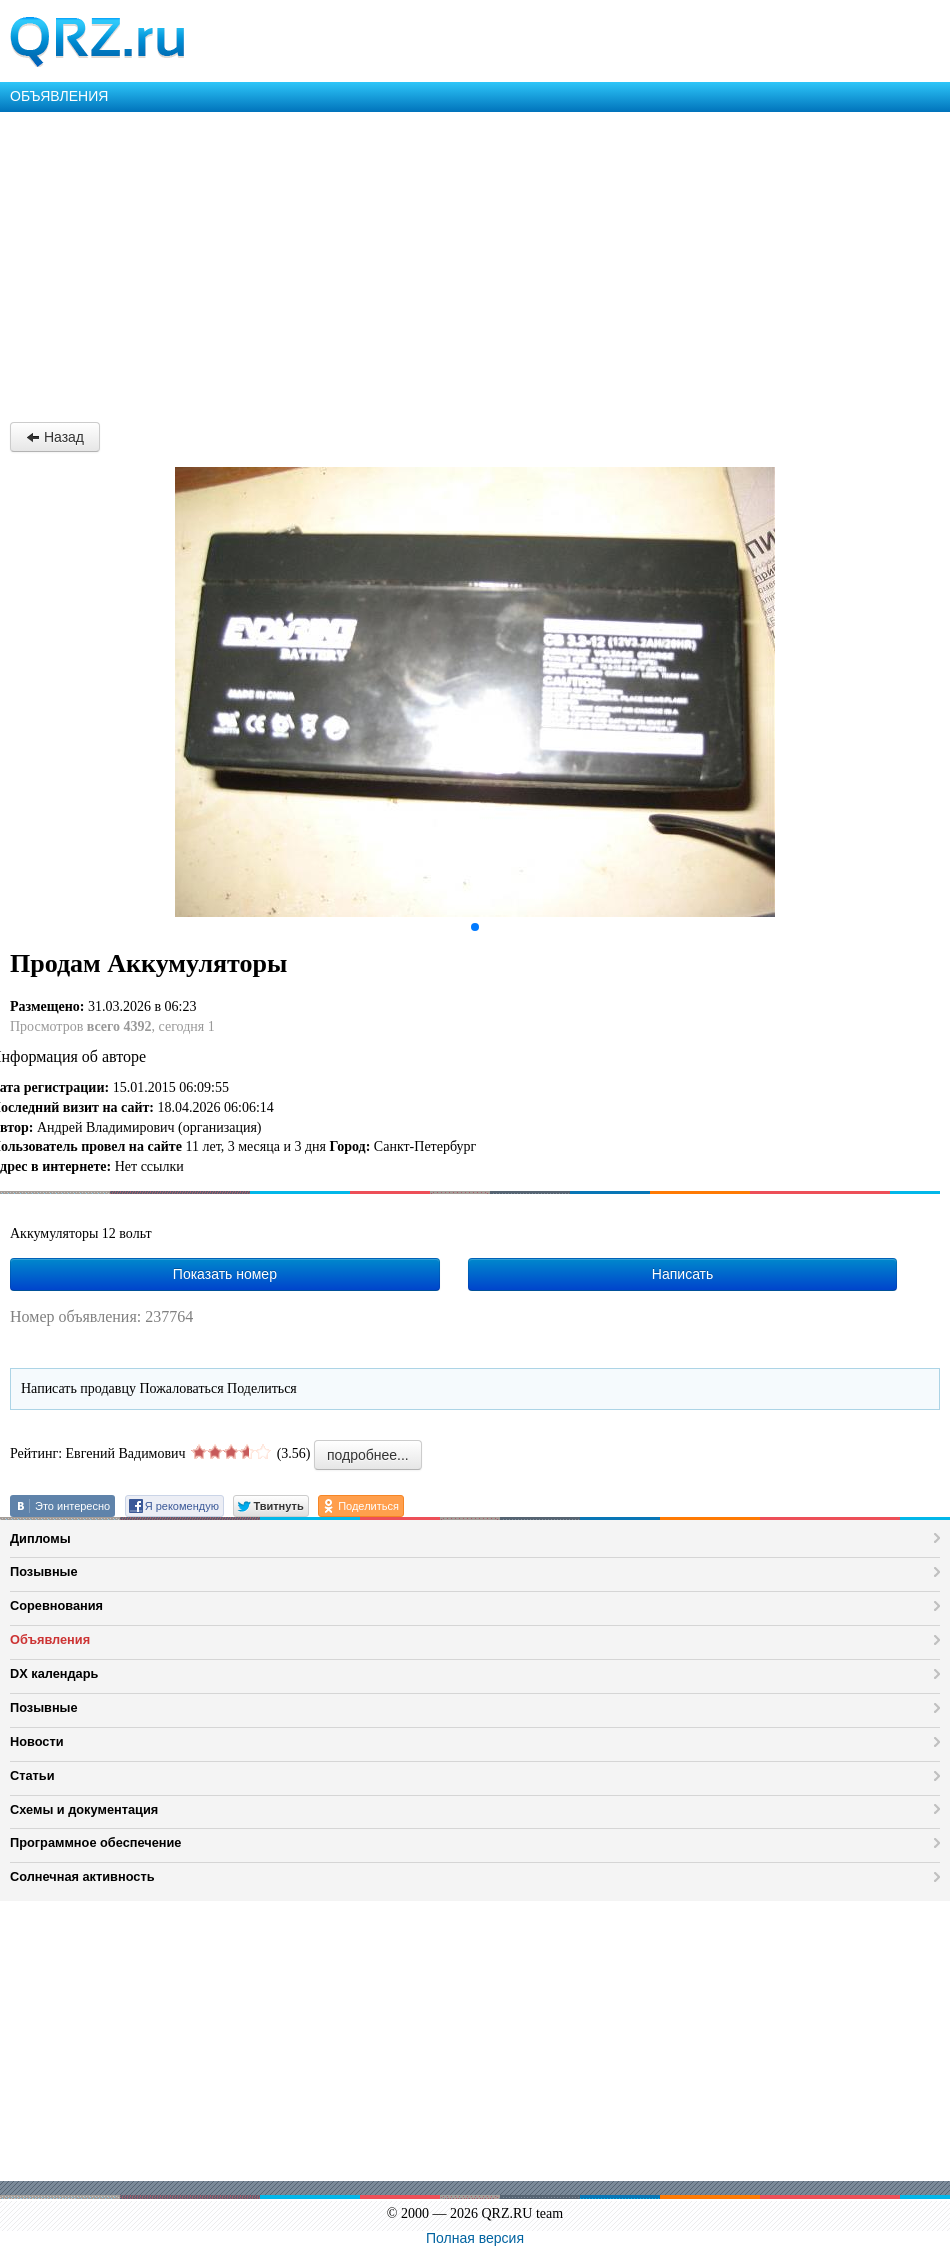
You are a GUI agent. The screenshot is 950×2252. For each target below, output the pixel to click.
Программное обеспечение (95, 1842)
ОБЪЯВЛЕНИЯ (59, 96)
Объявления (50, 1639)
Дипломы (40, 1538)
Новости (37, 1741)
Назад (55, 437)
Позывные (44, 1571)
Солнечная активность (82, 1876)
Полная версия (475, 2238)
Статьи (32, 1775)
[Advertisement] (475, 262)
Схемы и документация (84, 1809)
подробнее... (368, 1455)
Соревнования (56, 1605)
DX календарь (54, 1673)
